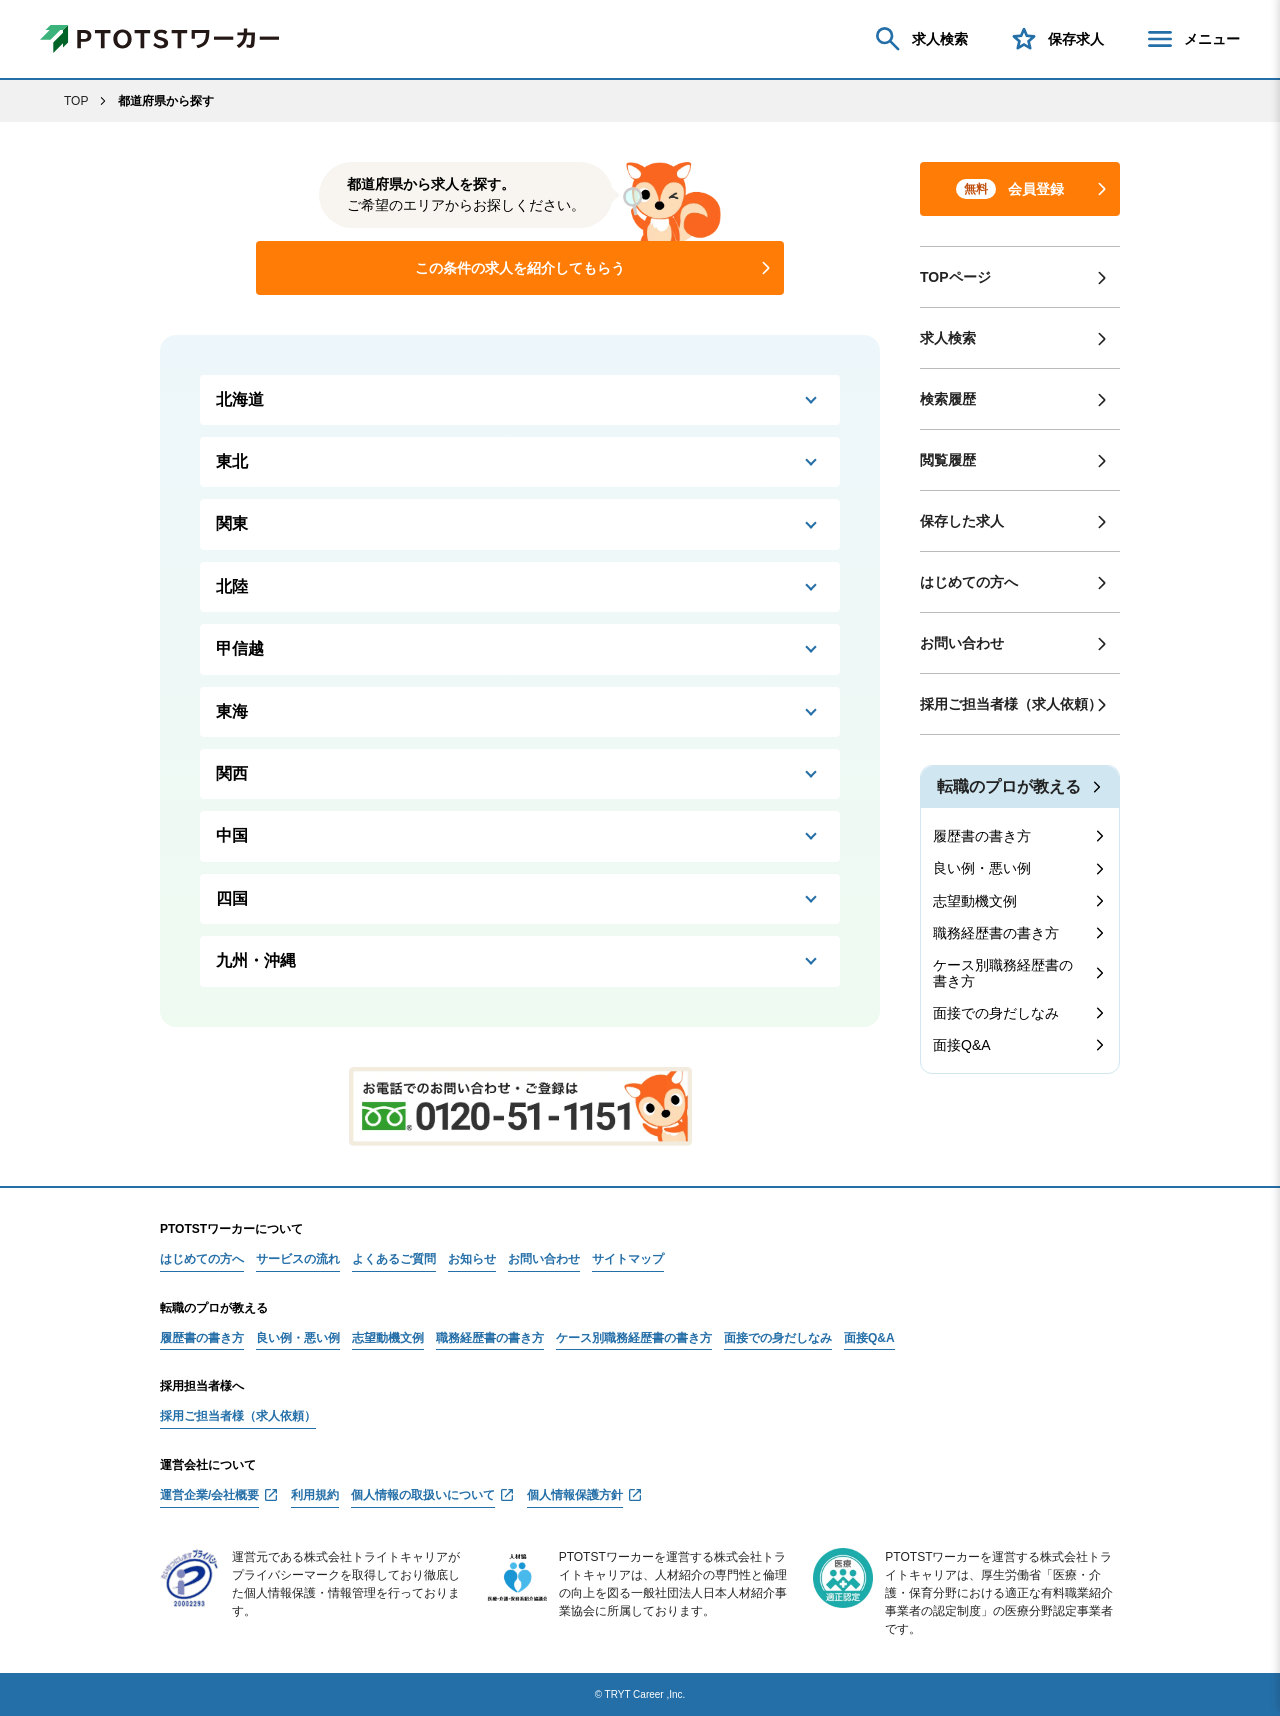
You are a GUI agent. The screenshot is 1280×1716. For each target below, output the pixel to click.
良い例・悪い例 (982, 868)
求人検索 (920, 39)
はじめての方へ (969, 582)
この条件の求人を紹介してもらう (520, 268)
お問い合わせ (962, 643)
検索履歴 (948, 399)
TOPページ (955, 277)
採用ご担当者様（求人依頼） (1011, 704)
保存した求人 (962, 521)
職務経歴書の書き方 (996, 933)
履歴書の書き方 (982, 836)
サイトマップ (628, 1259)
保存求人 (1056, 39)
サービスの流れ (298, 1259)
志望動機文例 (975, 901)
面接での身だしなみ (996, 1013)
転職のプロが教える (1009, 786)
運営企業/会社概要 (209, 1495)
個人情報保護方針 (575, 1495)
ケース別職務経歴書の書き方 (1003, 973)
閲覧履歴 (948, 460)
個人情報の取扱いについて (423, 1495)
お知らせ (472, 1259)
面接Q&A (962, 1045)
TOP (76, 101)
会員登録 (1010, 189)
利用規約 (315, 1495)
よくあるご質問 (394, 1259)
